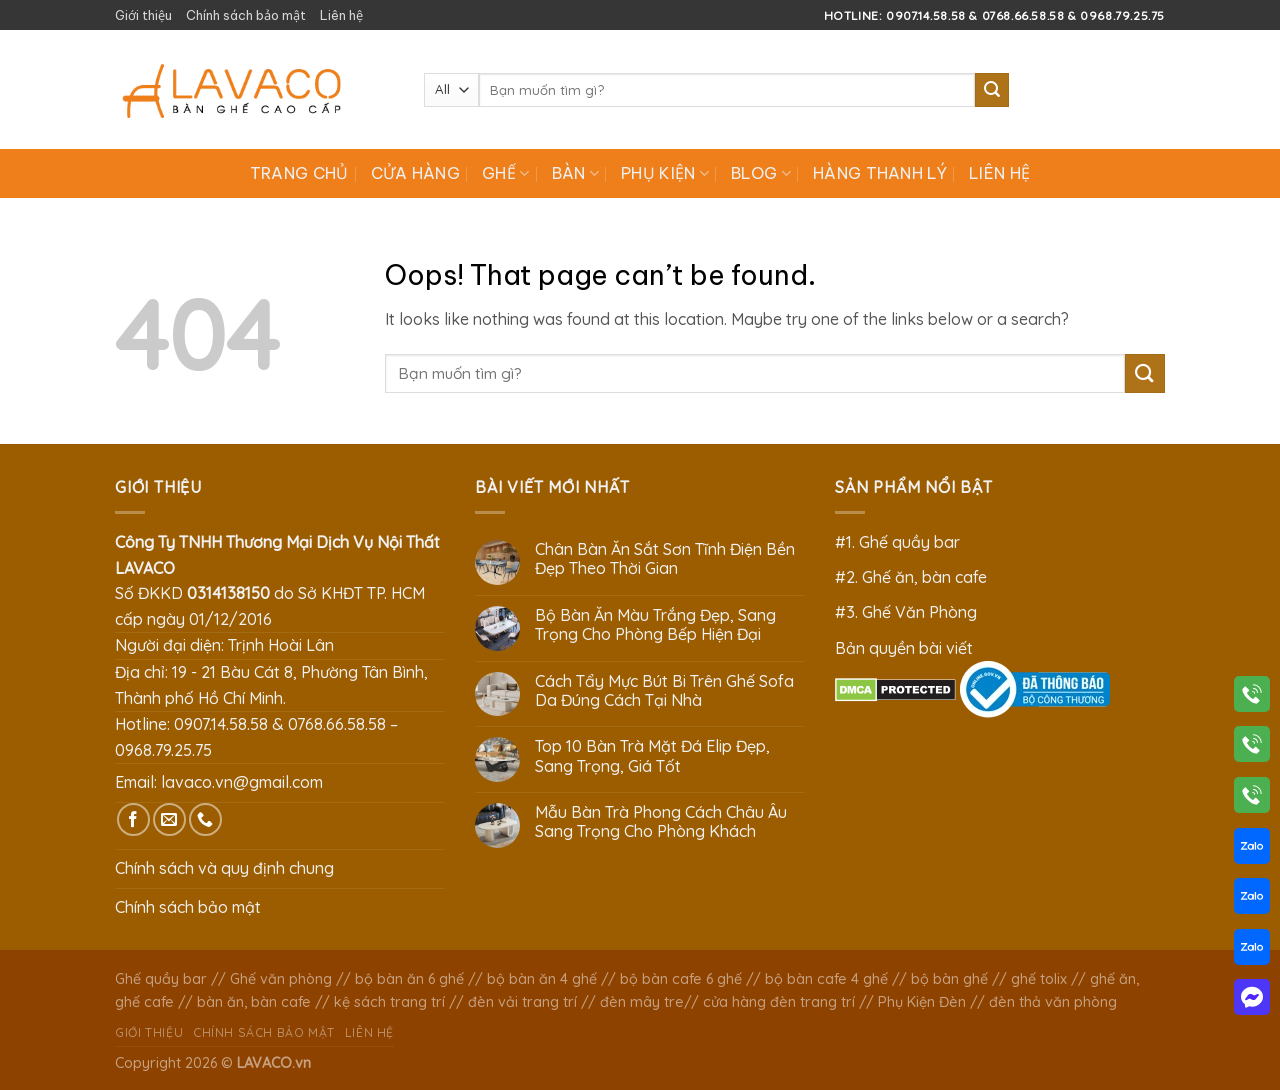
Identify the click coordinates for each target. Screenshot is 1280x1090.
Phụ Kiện (665, 173)
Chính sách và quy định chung (224, 868)
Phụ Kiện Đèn (922, 1002)
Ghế (505, 173)
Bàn (575, 173)
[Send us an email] (169, 819)
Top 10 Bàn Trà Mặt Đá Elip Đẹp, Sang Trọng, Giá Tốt (652, 756)
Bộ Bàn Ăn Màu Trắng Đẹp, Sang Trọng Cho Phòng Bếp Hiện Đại (655, 625)
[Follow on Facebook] (133, 819)
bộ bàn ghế (949, 979)
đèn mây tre (642, 1002)
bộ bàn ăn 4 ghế (542, 979)
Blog (761, 173)
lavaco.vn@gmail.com (242, 782)
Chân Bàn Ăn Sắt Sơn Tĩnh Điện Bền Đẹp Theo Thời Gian (665, 559)
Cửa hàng (416, 173)
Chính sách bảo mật (246, 15)
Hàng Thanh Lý (880, 173)
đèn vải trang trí (522, 1002)
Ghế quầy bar (161, 979)
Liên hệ (341, 15)
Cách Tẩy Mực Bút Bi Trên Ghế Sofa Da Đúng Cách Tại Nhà (664, 691)
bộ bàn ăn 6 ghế (409, 979)
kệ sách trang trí (389, 1002)
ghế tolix (1039, 979)
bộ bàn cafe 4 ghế (826, 979)
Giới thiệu (143, 15)
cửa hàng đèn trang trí (779, 1002)
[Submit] (992, 90)
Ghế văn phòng (281, 979)
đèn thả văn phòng (1053, 1002)
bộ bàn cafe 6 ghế (681, 979)
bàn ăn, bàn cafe (254, 1002)
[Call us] (205, 819)
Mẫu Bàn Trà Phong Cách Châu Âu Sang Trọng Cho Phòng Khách (661, 822)
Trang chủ (299, 173)
